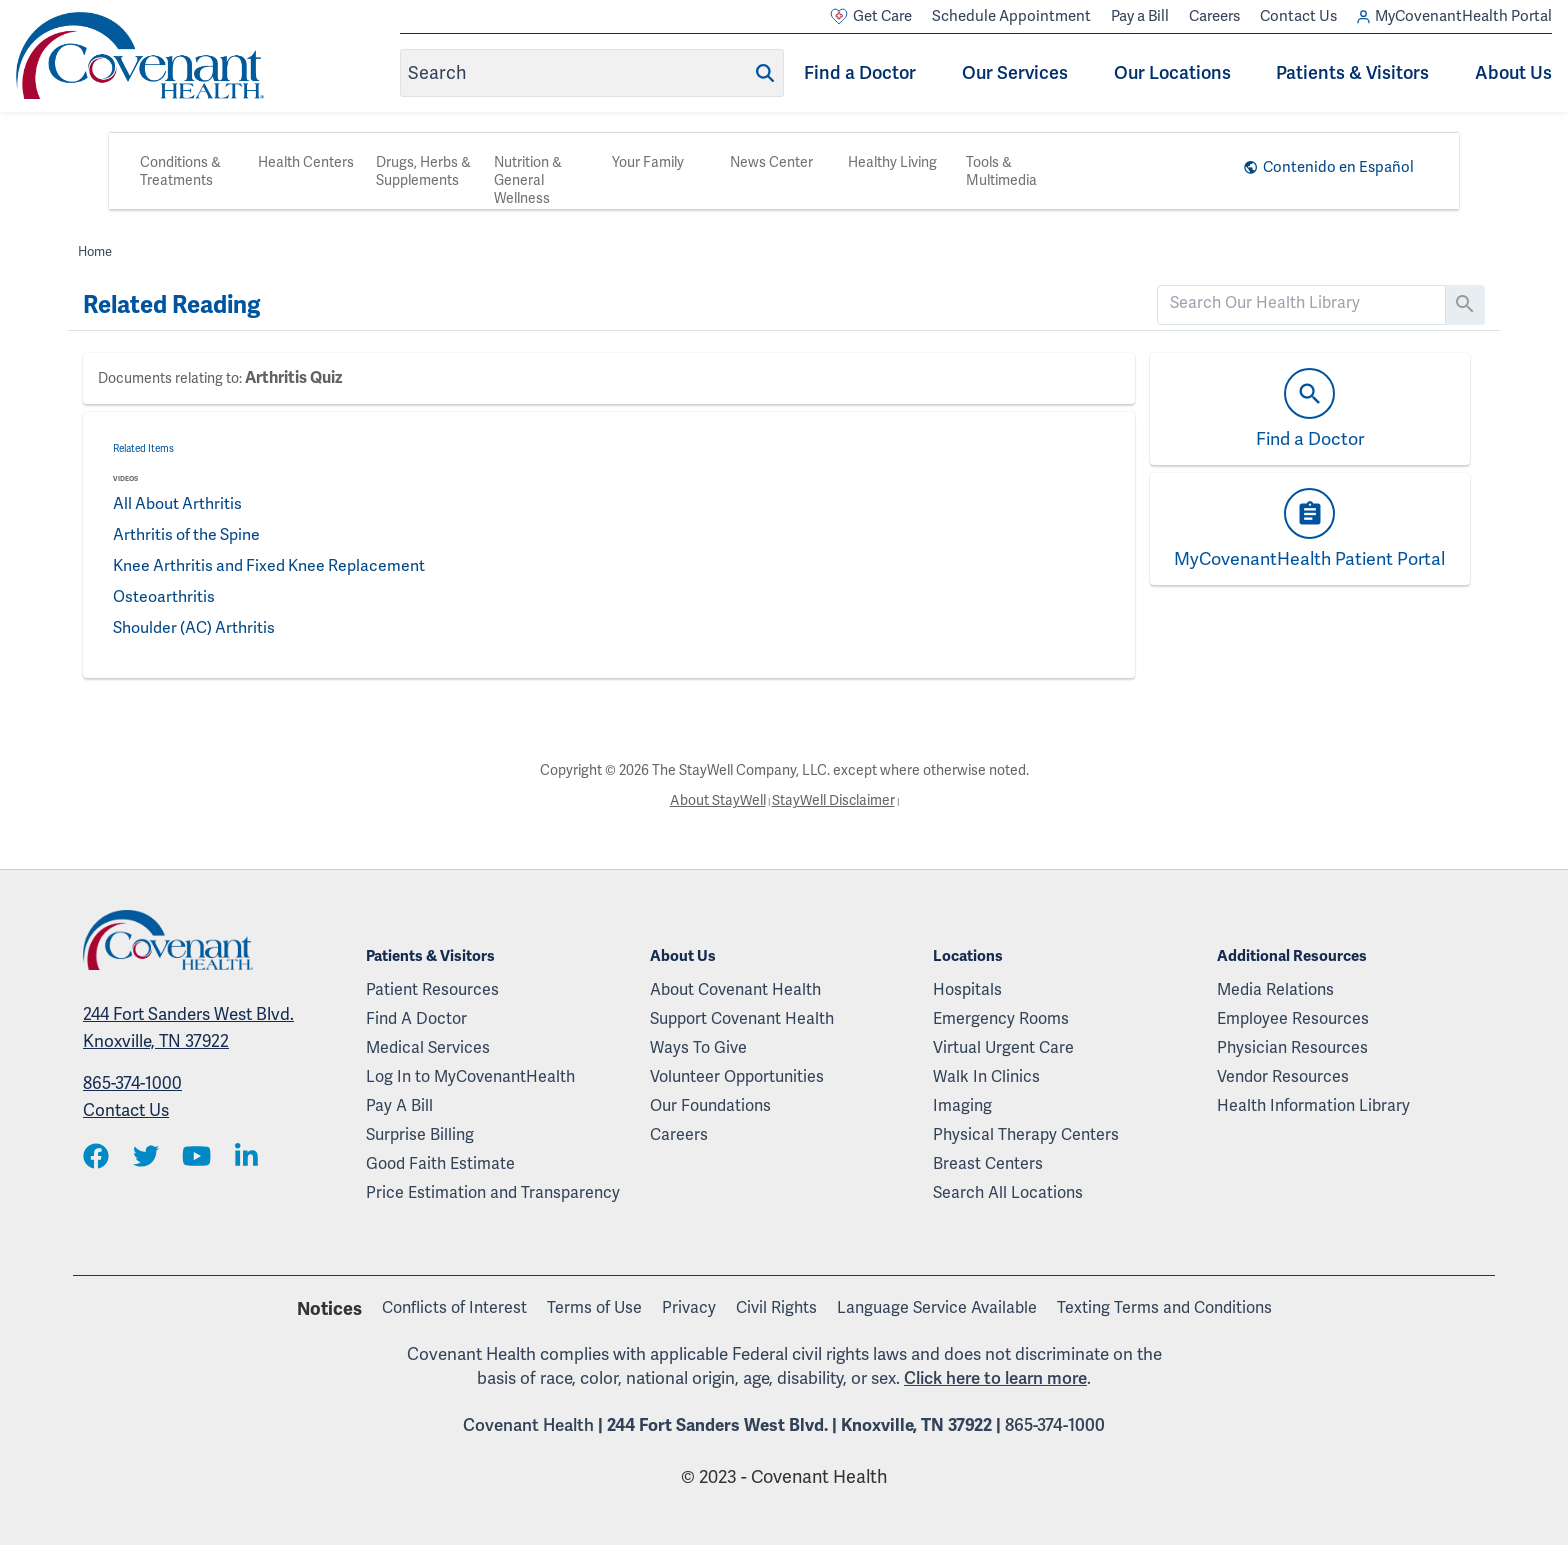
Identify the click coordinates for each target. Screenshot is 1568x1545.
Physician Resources (1292, 1047)
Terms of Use (594, 1307)
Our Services (1015, 72)
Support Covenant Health (742, 1018)
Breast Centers (988, 1163)
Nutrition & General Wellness (528, 180)
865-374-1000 (132, 1083)
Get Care (871, 16)
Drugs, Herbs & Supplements (423, 171)
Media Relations (1275, 989)
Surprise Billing (420, 1134)
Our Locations (1172, 72)
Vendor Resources (1283, 1076)
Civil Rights (776, 1307)
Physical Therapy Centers (1026, 1134)
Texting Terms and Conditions (1164, 1307)
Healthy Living (892, 162)
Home (95, 251)
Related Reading (171, 305)
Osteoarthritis (164, 596)
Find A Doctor (416, 1018)
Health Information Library (1313, 1105)
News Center (771, 162)
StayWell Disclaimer (833, 800)
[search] (1301, 303)
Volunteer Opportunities (737, 1076)
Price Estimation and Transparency (493, 1192)
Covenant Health (528, 1425)
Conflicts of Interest (454, 1307)
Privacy (689, 1307)
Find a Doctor (860, 72)
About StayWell (717, 800)
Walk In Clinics (986, 1076)
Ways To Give (698, 1047)
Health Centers (306, 162)
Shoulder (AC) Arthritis (195, 627)
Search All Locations (1008, 1192)
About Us (1513, 72)
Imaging (962, 1105)
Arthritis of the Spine (188, 534)
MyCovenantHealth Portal (1454, 16)
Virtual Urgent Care (1003, 1047)
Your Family (648, 162)
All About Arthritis (178, 503)
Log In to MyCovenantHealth (470, 1076)
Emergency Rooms (1001, 1018)
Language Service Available (937, 1307)
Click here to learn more (995, 1378)
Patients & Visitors (1352, 72)
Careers (1214, 16)
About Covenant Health (735, 989)
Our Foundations (710, 1105)
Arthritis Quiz (293, 378)
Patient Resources (432, 989)
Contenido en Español (1338, 167)
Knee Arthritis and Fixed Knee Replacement (271, 565)
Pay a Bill (1140, 16)
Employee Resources (1293, 1018)
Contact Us (1298, 16)
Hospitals (967, 989)
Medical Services (428, 1047)
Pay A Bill (399, 1105)
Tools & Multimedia (1001, 171)
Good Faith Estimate (440, 1163)
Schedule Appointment (1011, 16)
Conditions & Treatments (180, 171)
